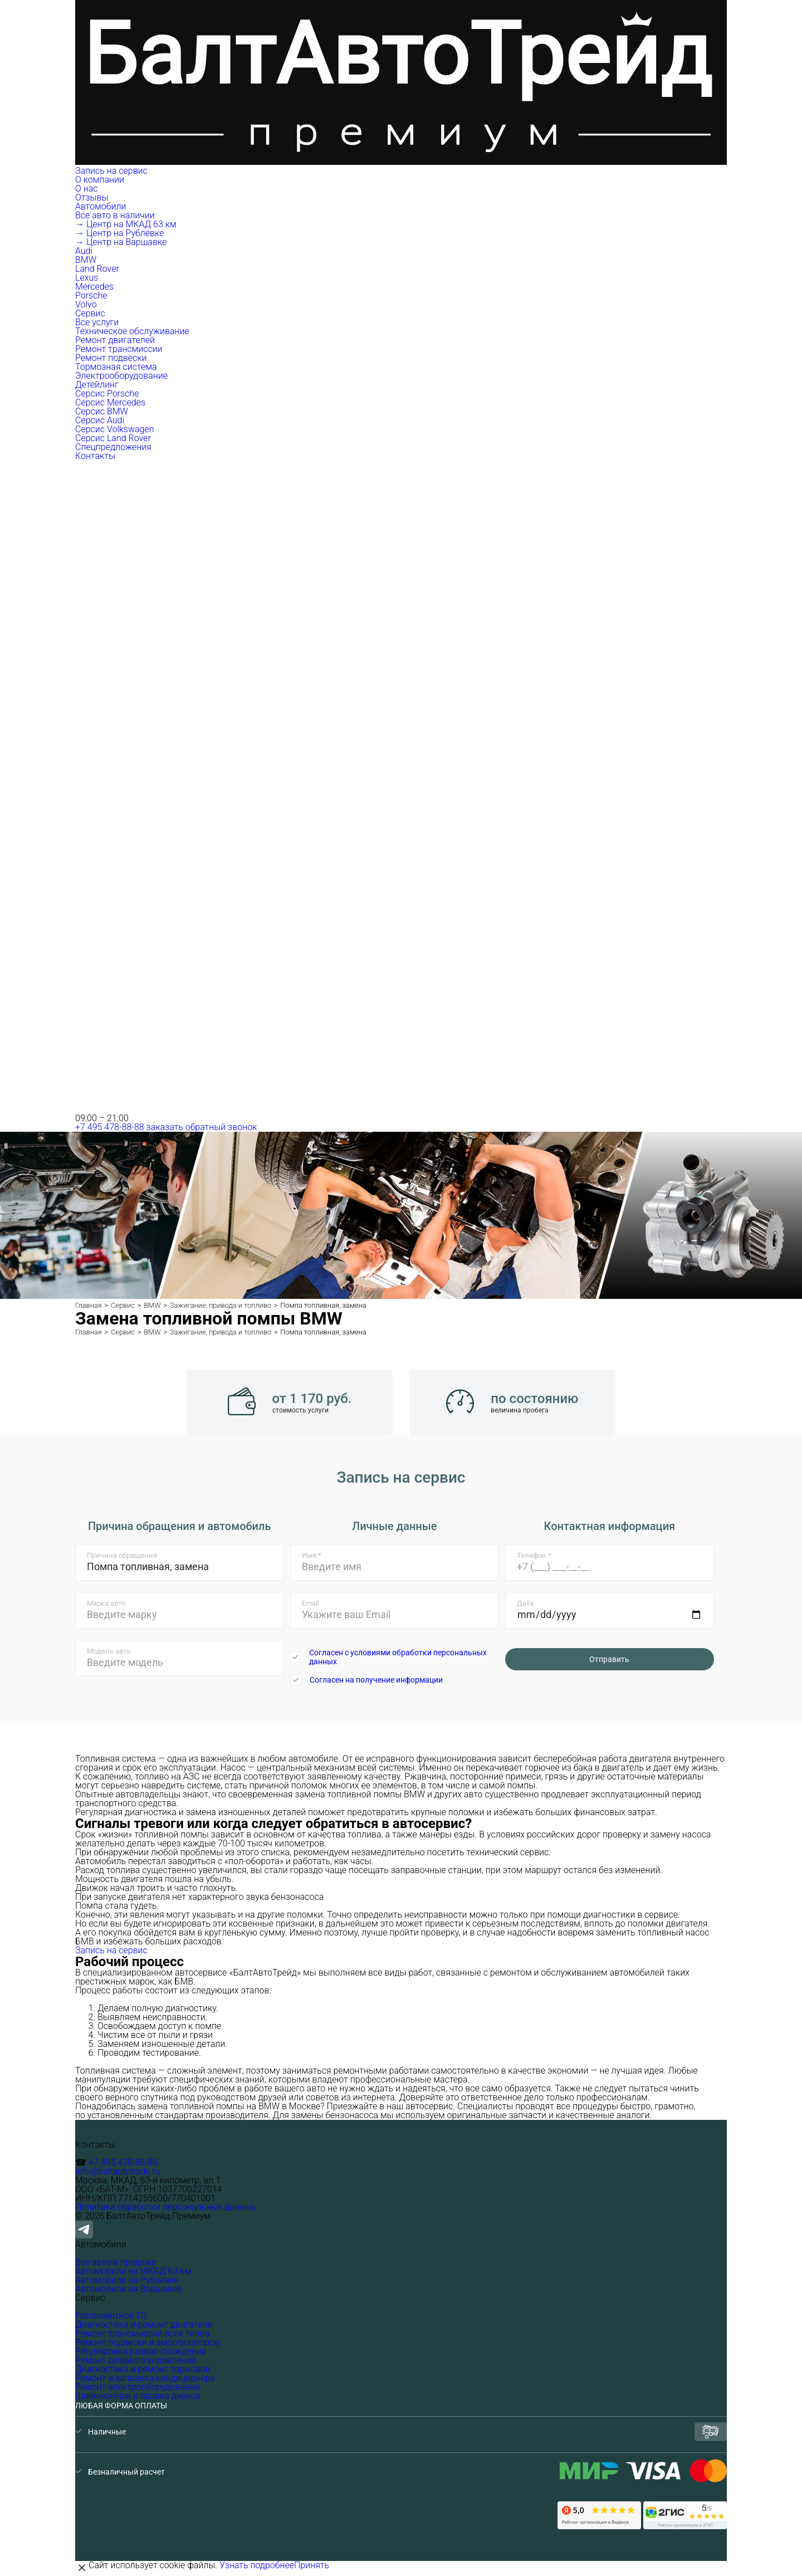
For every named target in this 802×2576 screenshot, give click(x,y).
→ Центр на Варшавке (121, 242)
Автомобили (101, 206)
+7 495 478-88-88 (109, 1127)
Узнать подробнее (256, 2565)
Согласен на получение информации (376, 1679)
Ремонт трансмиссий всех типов (142, 2333)
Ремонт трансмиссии (119, 349)
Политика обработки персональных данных (165, 2207)
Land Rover (97, 268)
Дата (525, 1603)
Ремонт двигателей (115, 340)
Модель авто (108, 1651)
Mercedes (94, 286)
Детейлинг (97, 384)
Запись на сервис (111, 170)
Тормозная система (116, 366)
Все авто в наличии (115, 215)
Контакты (95, 456)
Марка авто (106, 1603)
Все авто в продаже (115, 2262)
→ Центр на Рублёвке (119, 233)
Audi (83, 251)
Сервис (91, 313)
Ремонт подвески (110, 358)
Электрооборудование (121, 375)
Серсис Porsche (107, 393)
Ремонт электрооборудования (137, 2387)
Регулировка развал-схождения (140, 2351)
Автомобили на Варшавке (128, 2289)
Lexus (86, 277)
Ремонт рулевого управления (135, 2360)
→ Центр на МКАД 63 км (126, 224)
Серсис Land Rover (113, 438)
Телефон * (534, 1555)
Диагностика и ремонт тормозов (142, 2369)
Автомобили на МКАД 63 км (133, 2271)
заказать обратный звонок (201, 1127)
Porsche (91, 295)
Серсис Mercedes (110, 402)
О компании (100, 179)
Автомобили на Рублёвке (127, 2280)
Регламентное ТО (111, 2315)
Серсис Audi (99, 420)
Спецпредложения (113, 447)
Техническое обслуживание (132, 331)
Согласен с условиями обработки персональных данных (398, 1657)
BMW (85, 260)
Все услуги (97, 322)
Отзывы (92, 197)
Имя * (311, 1555)
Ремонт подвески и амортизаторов (147, 2342)
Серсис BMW (101, 411)
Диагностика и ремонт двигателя (143, 2324)
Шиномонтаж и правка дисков (137, 2396)
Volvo (86, 304)
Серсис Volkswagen (114, 429)
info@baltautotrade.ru (117, 2171)
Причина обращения (122, 1555)
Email (310, 1603)
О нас (86, 188)
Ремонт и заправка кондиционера (145, 2378)
